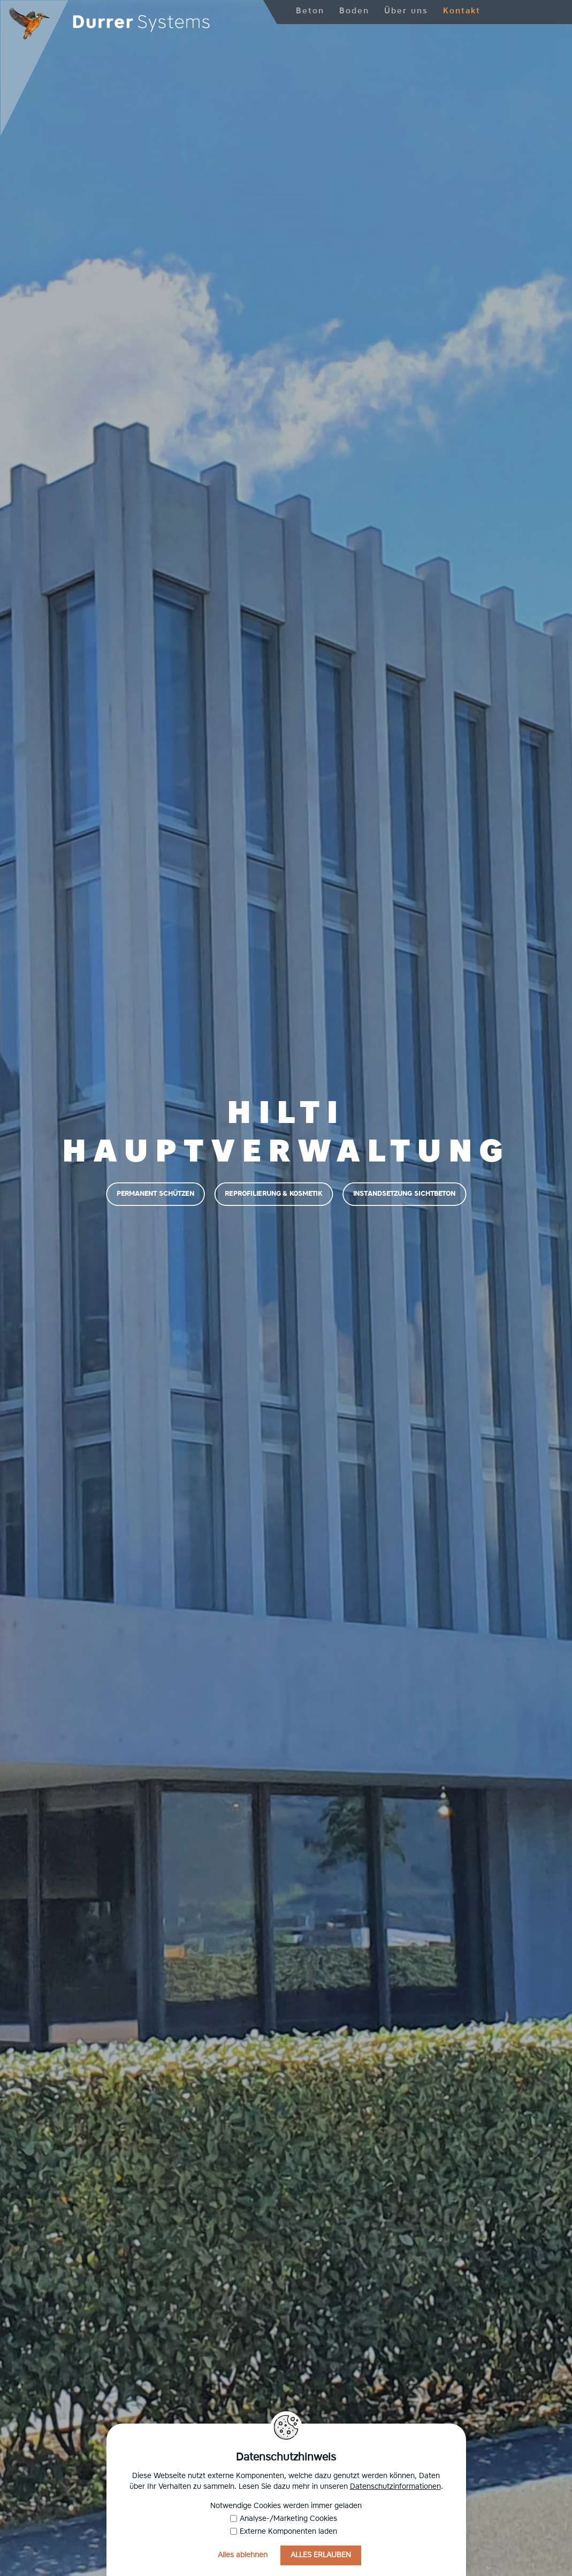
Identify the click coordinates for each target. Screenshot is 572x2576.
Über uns (406, 11)
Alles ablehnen (243, 2555)
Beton (310, 11)
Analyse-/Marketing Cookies (283, 2519)
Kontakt (462, 11)
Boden (354, 11)
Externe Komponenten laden (283, 2531)
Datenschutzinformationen (395, 2486)
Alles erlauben (321, 2555)
